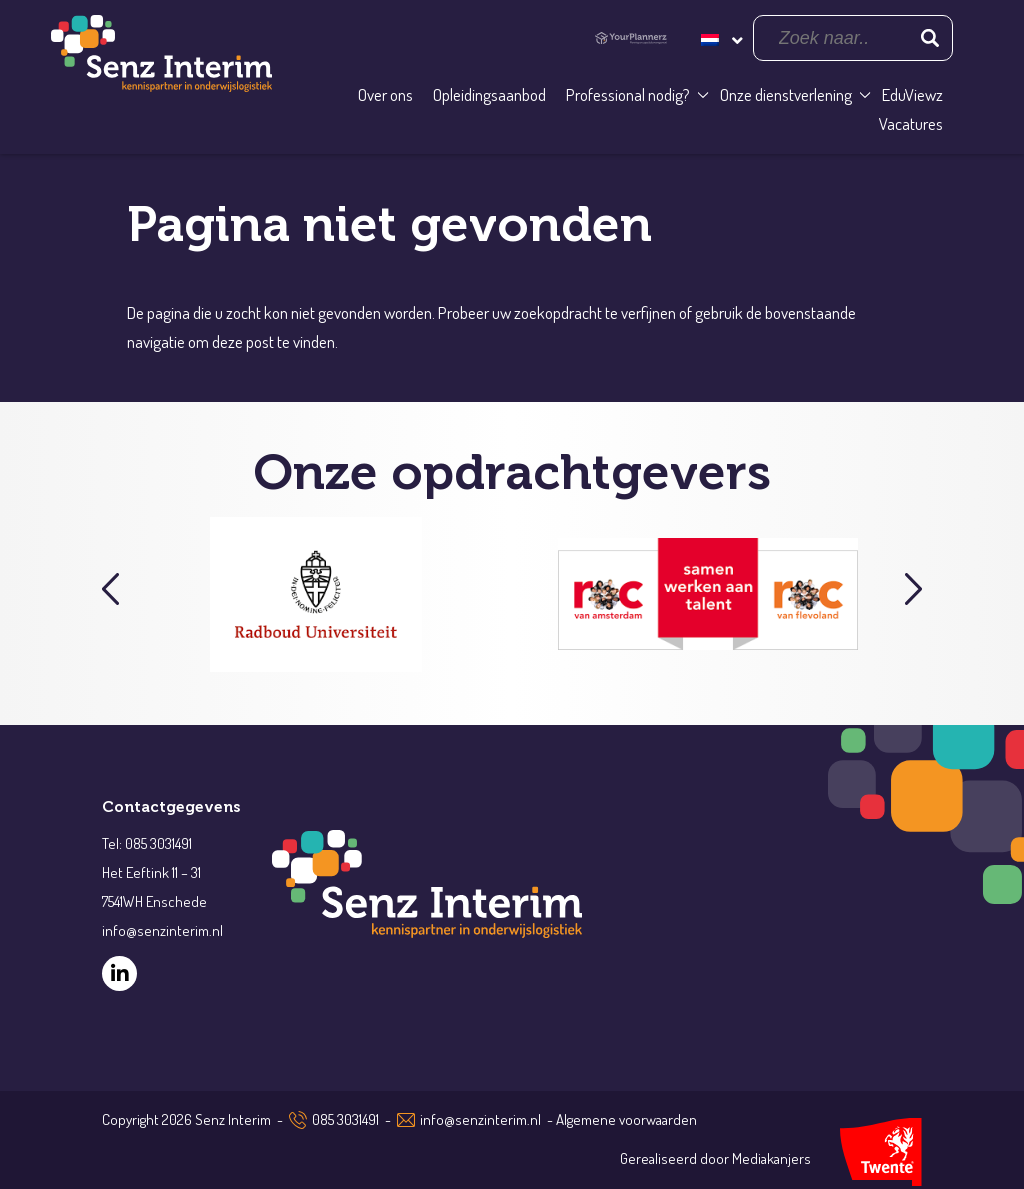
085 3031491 (345, 1119)
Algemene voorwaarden (626, 1119)
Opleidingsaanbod (489, 94)
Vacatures (911, 123)
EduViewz (912, 94)
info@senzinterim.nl (480, 1119)
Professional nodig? (628, 94)
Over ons (385, 94)
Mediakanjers (771, 1158)
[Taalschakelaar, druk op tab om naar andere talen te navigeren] (720, 37)
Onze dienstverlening (786, 94)
